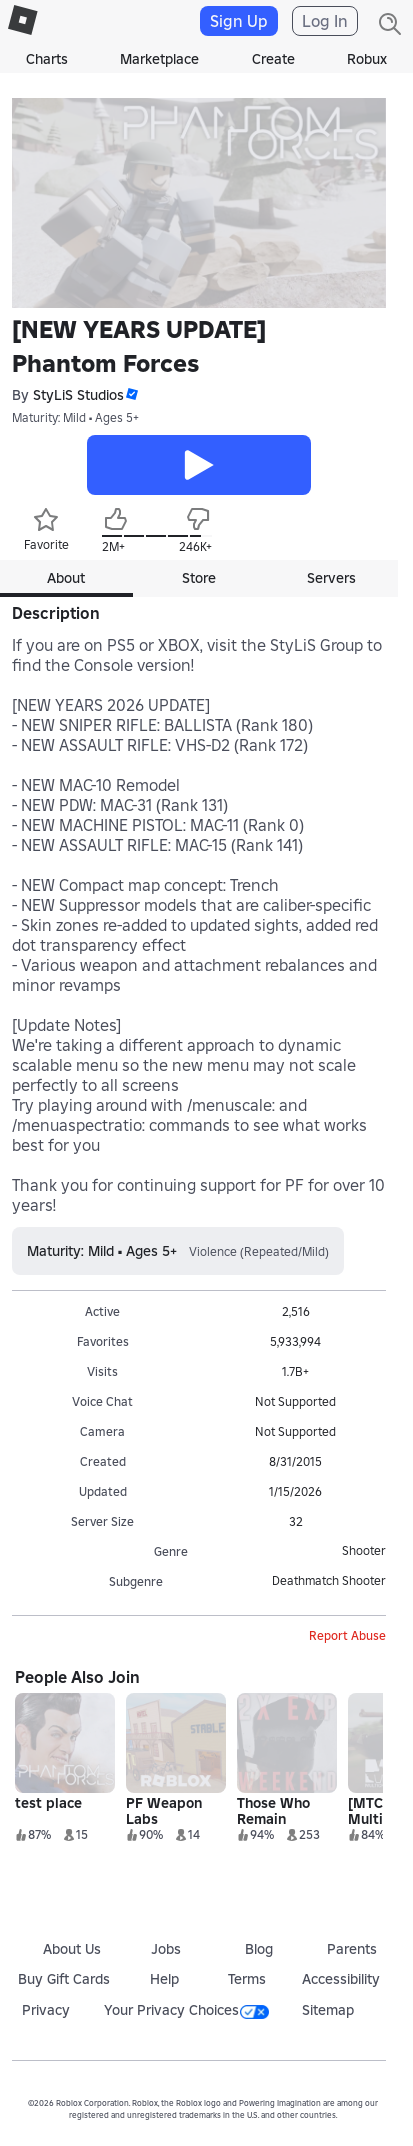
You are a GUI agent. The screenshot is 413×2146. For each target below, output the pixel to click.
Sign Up (239, 21)
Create (273, 59)
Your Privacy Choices (186, 2010)
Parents (352, 1949)
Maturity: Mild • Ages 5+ (75, 417)
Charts (47, 59)
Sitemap (328, 2010)
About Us (72, 1949)
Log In (325, 21)
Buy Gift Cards (64, 1979)
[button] (131, 394)
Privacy (46, 2010)
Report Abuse (347, 1635)
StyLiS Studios (78, 395)
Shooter (364, 1550)
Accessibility (341, 1979)
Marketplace (159, 59)
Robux (367, 59)
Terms (247, 1979)
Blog (259, 1949)
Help (164, 1979)
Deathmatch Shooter (329, 1580)
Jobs (166, 1949)
